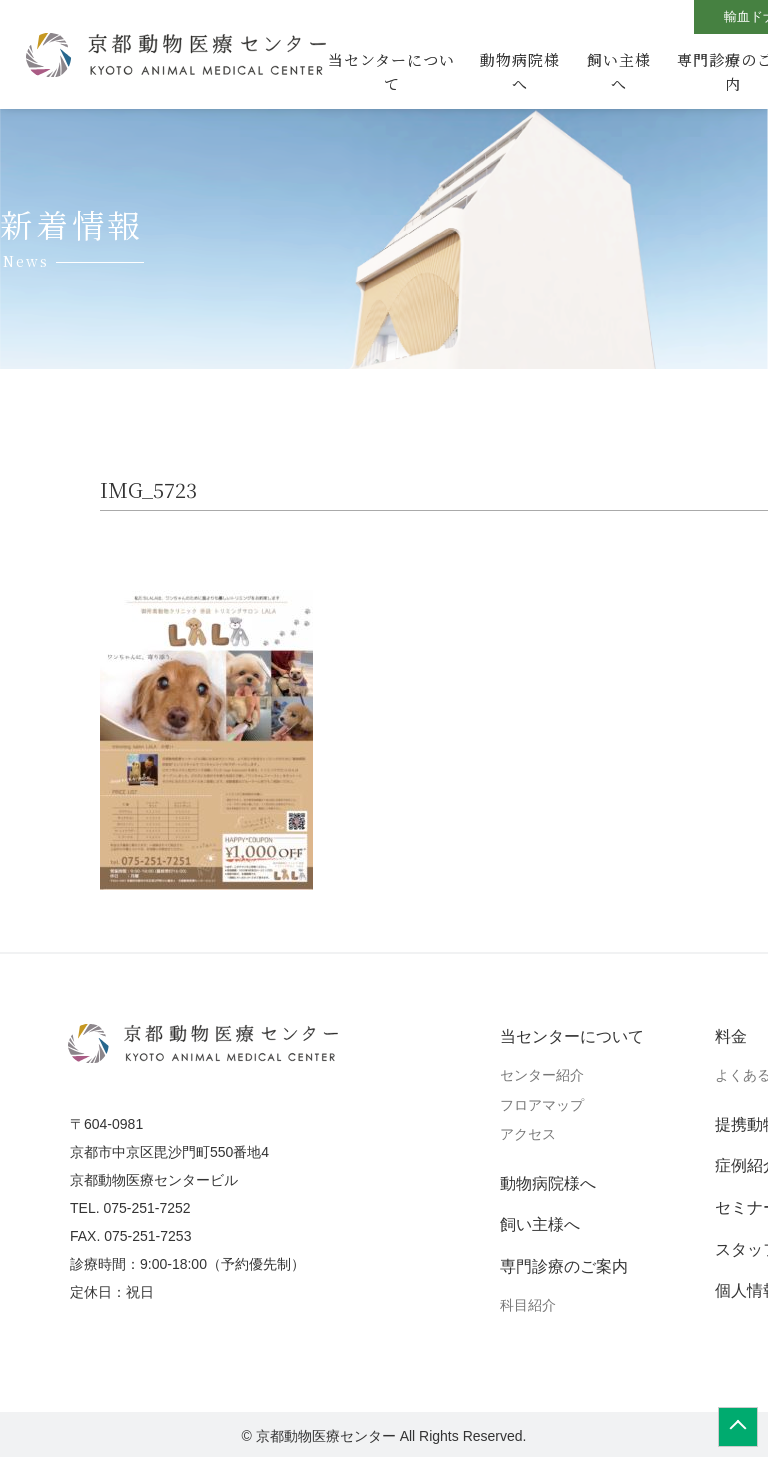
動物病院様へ (520, 71)
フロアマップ (542, 1105)
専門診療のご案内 (564, 1266)
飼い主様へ (619, 71)
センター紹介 (542, 1075)
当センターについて (391, 71)
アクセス (528, 1134)
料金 (731, 1036)
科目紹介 (528, 1305)
